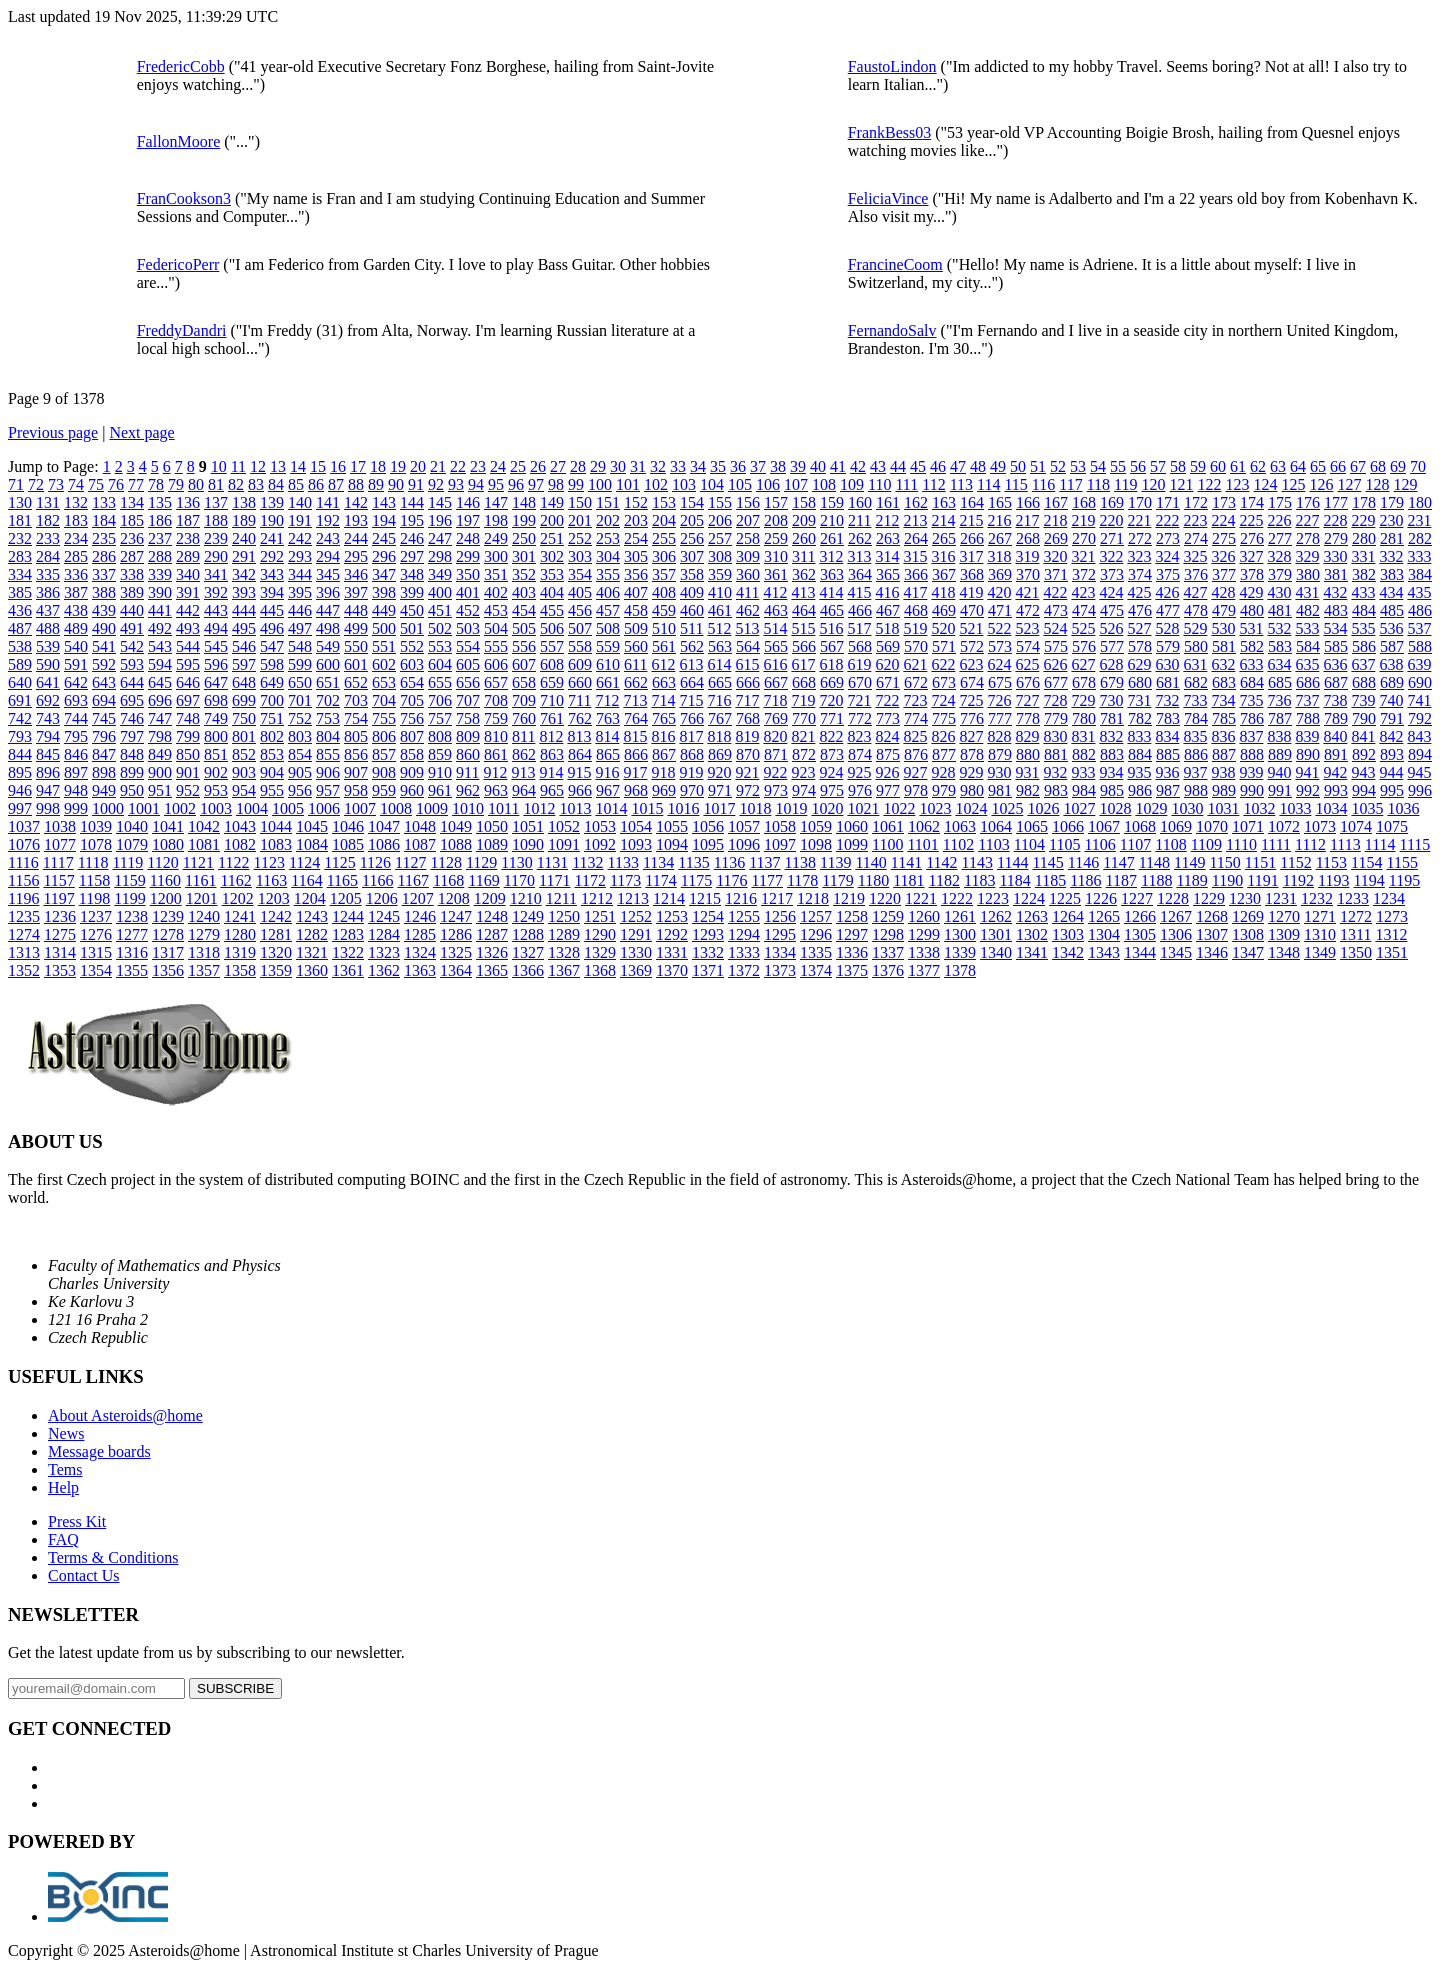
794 (48, 736)
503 (468, 628)
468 (916, 610)
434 (1391, 592)
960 (412, 790)
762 (580, 718)
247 (440, 538)
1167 (412, 880)
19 (398, 466)
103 (684, 484)
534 (1335, 628)
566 (804, 646)
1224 (1029, 898)
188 (216, 520)
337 (104, 574)
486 (1420, 610)
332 (1391, 556)
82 (236, 484)
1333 (744, 952)
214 (943, 520)
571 (944, 646)
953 (216, 790)
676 (1028, 682)
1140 (870, 862)
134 (132, 502)
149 (552, 502)
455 (552, 610)
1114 (1380, 844)
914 (551, 772)
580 (1196, 646)
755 (384, 718)
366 (916, 574)
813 (579, 736)
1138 (800, 862)
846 (76, 754)
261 (832, 538)
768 (748, 718)
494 (216, 628)
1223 (993, 898)
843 (1419, 736)
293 (300, 556)
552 (412, 646)
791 (1392, 718)
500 (384, 628)
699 (244, 700)
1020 (827, 808)
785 (1224, 718)
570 (916, 646)
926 (887, 772)
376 (1196, 574)
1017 (719, 808)
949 (104, 790)
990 (1252, 790)
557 (552, 646)
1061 (888, 826)
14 (298, 466)
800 (216, 736)
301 (524, 556)
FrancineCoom (895, 264)
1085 (348, 844)
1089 (492, 844)
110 (879, 484)
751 (272, 718)
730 (1111, 700)
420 (999, 592)
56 (1138, 466)
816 (663, 736)
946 (20, 790)
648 (244, 682)
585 (1336, 646)
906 (328, 772)
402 (496, 592)
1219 (849, 898)
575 (1056, 646)
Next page (141, 432)
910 (440, 772)
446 (300, 610)
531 (1251, 628)
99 (576, 484)
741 (1419, 700)
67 (1358, 466)
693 (76, 700)
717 (747, 700)
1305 (1140, 934)
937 (1195, 772)
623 (971, 664)
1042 (204, 826)
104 (712, 484)
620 (887, 664)
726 (999, 700)
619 (859, 664)
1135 (693, 862)
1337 (888, 952)
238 (188, 538)
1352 (24, 970)
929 (971, 772)
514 (775, 628)
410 (720, 592)
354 (580, 574)
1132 (587, 862)
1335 (816, 952)
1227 (1137, 898)
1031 (1223, 808)
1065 (1032, 826)
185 (132, 520)
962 (468, 790)
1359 (276, 970)
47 (958, 466)
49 (998, 466)
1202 (238, 898)
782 (1140, 718)
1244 (348, 916)
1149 (1189, 862)
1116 (23, 862)
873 (832, 754)
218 (1055, 520)
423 (1083, 592)
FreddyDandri (182, 330)
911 (467, 772)
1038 (60, 826)
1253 (672, 916)
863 (552, 754)
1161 (200, 880)
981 (1000, 790)
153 (664, 502)
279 (1336, 538)
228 (1335, 520)
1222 (957, 898)
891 (1336, 754)
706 (440, 700)
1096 (744, 844)
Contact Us (84, 1575)
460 (692, 610)
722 (887, 700)
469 (944, 610)
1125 (339, 862)
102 (656, 484)
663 (664, 682)
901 (188, 772)
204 (664, 520)
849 (160, 754)
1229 (1209, 898)
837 (1251, 736)
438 (76, 610)
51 (1038, 466)
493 (188, 628)
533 (1307, 628)
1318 (204, 952)
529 (1195, 628)
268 (1028, 538)
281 (1392, 538)
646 (188, 682)
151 (608, 502)
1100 (887, 844)
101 (628, 484)
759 (496, 718)
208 (776, 520)
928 (943, 772)
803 (300, 736)
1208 (454, 898)
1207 (418, 898)
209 (804, 520)
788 (1308, 718)
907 (356, 772)
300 (496, 556)
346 (356, 574)
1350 (1356, 952)
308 (720, 556)
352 (524, 574)
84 (276, 484)
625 (1027, 664)
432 (1335, 592)
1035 (1367, 808)
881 (1056, 754)
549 (328, 646)
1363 (420, 970)
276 (1252, 538)
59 (1198, 466)
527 (1139, 628)
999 (76, 808)
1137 (764, 862)
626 (1055, 664)
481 (1280, 610)
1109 (1206, 844)
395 (300, 592)
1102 (958, 844)
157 (776, 502)
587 (1392, 646)
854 (300, 754)
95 (496, 484)
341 (216, 574)
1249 (528, 916)
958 (356, 790)
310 (776, 556)
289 (188, 556)
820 (775, 736)
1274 (24, 934)
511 (691, 628)
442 (188, 610)
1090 (528, 844)
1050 (492, 826)
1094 (672, 844)
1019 (791, 808)
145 (440, 502)
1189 (1191, 880)
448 (356, 610)
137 (216, 502)
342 (244, 574)
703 (356, 700)
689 (1392, 682)
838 (1279, 736)
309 (748, 556)
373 (1112, 574)
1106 (1099, 844)
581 (1224, 646)
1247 (456, 916)
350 (468, 574)
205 (692, 520)
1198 (94, 898)
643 (104, 682)
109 (852, 484)
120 (1153, 484)
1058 (780, 826)
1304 (1104, 934)
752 (300, 718)
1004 (252, 808)
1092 (600, 844)
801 (244, 736)
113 (961, 484)
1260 (924, 916)
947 (48, 790)
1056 (708, 826)
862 (524, 754)
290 (216, 556)
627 (1083, 664)
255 (664, 538)
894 (1420, 754)
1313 (24, 952)
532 (1279, 628)
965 (552, 790)
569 (888, 646)
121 (1181, 484)
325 (1195, 556)
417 (915, 592)
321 (1083, 556)
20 (418, 466)
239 (216, 538)
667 (776, 682)
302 (552, 556)
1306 (1176, 934)
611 (635, 664)
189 (244, 520)
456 (580, 610)
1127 (410, 862)
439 (104, 610)
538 (20, 646)
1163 (271, 880)
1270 (1284, 916)
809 (468, 736)
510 (664, 628)
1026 (1043, 808)
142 (356, 502)
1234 (1389, 898)
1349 (1320, 952)
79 (176, 484)
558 (580, 646)
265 (944, 538)
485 (1392, 610)
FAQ (63, 1539)
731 (1139, 700)
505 (524, 628)
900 (160, 772)
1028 (1115, 808)
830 (1055, 736)
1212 (597, 898)
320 (1055, 556)
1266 (1140, 916)
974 (804, 790)
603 (412, 664)
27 (558, 466)
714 (663, 700)
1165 (342, 880)
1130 (516, 862)
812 (551, 736)
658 (524, 682)
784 (1196, 718)
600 (328, 664)
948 (76, 790)
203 (636, 520)
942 (1335, 772)
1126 (375, 862)
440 (132, 610)
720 (831, 700)
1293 (708, 934)
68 (1378, 466)
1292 (672, 934)
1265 (1104, 916)
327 (1251, 556)
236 (132, 538)
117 (1070, 484)
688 (1364, 682)
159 (832, 502)
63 (1278, 466)
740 (1391, 700)
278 (1308, 538)
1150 (1224, 862)
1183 (979, 880)
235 (104, 538)
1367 (564, 970)
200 (552, 520)
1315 (96, 952)
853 (272, 754)
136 (188, 502)
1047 (384, 826)
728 (1055, 700)
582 (1252, 646)
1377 (924, 970)
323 (1139, 556)
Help (63, 1487)
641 (48, 682)
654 (412, 682)
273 (1168, 538)
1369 (636, 970)
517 (859, 628)
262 (860, 538)
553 (440, 646)
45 (918, 466)
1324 (420, 952)
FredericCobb (181, 66)
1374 (816, 970)
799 (188, 736)
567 (832, 646)
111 (906, 484)
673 (944, 682)
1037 (24, 826)
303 (580, 556)
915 (579, 772)
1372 (744, 970)
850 (188, 754)
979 (944, 790)
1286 (456, 934)
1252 (636, 916)
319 (1027, 556)
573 (1000, 646)
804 (328, 736)
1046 (348, 826)
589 (20, 664)
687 (1336, 682)
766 (692, 718)
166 (1028, 502)
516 (831, 628)
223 (1195, 520)
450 (412, 610)
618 (831, 664)
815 (635, 736)
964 (524, 790)
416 (887, 592)
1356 (168, 970)
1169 (483, 880)
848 (132, 754)
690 (1420, 682)
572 (972, 646)
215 (971, 520)
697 (188, 700)
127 (1349, 484)
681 (1168, 682)
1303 (1068, 934)
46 (938, 466)
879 (1000, 754)
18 (378, 466)
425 (1139, 592)
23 (478, 466)
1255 (744, 916)
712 (607, 700)
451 (440, 610)
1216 (741, 898)
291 (244, 556)
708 (496, 700)
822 (831, 736)
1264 (1068, 916)
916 (607, 772)
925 (859, 772)
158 (804, 502)
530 (1223, 628)
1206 (382, 898)
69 (1398, 466)
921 (747, 772)
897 (76, 772)
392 (216, 592)
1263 (1032, 916)
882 (1084, 754)
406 (608, 592)
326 (1223, 556)
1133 (623, 862)
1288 (528, 934)
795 (76, 736)
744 (76, 718)
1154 (1366, 862)
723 (915, 700)
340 (188, 574)
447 (328, 610)
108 (824, 484)
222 (1167, 520)
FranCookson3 (184, 198)
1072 (1284, 826)
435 (1419, 592)
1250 (564, 916)
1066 (1068, 826)
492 (160, 628)
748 (188, 718)
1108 (1170, 844)
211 (859, 520)
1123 (268, 862)
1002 (180, 808)
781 (1112, 718)
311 (803, 556)
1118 (93, 862)
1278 (168, 934)
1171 (554, 880)
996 (1420, 790)
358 (692, 574)
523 (1027, 628)
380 (1308, 574)
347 (384, 574)
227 (1307, 520)
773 (888, 718)
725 (971, 700)
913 (523, 772)
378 (1252, 574)
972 (748, 790)
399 (412, 592)
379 (1280, 574)
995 (1392, 790)
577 (1112, 646)
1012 (539, 808)
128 (1377, 484)
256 (692, 538)
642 (76, 682)
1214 (669, 898)
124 (1265, 484)
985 (1112, 790)
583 (1280, 646)
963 (496, 790)
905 (300, 772)
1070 (1212, 826)
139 (272, 502)
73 (56, 484)
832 (1111, 736)
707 (468, 700)
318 (999, 556)
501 (412, 628)
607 (524, 664)
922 (775, 772)
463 (776, 610)
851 (216, 754)
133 (104, 502)
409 (692, 592)
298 (440, 556)
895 (20, 772)
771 (832, 718)
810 (496, 736)
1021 (863, 808)
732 (1167, 700)
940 (1279, 772)
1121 (198, 862)
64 (1298, 466)
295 (356, 556)
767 (720, 718)
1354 (96, 970)
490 (104, 628)
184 (104, 520)
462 (748, 610)
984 (1084, 790)
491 (132, 628)
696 (160, 700)
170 (1140, 502)
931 (1027, 772)
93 (456, 484)
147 (496, 502)
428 (1223, 592)
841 (1363, 736)
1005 (288, 808)
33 (678, 466)
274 (1196, 538)
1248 (492, 916)
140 (300, 502)
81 (216, 484)
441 (160, 610)
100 (600, 484)
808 (440, 736)
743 (48, 718)
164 (972, 502)
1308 (1248, 934)
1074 (1356, 826)
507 (580, 628)
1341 (1032, 952)
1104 (1029, 844)
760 (524, 718)
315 (915, 556)
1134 (658, 862)
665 (720, 682)
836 (1223, 736)
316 (943, 556)
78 (156, 484)
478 (1196, 610)
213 (915, 520)
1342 (1068, 952)
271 (1112, 538)
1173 (625, 880)
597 (244, 664)
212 (887, 520)
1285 (420, 934)
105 (740, 484)
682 (1196, 682)
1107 (1135, 844)
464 (804, 610)
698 (216, 700)
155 (720, 502)
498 (328, 628)
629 (1139, 664)
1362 (384, 970)
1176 (731, 880)
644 (132, 682)
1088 (456, 844)
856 (356, 754)
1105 (1064, 844)
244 (356, 538)
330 (1335, 556)
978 (916, 790)
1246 (420, 916)
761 (552, 718)
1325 (456, 952)
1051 (528, 826)
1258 (852, 916)
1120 (162, 862)
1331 (672, 952)
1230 (1245, 898)
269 (1056, 538)
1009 (432, 808)
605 (468, 664)
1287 (492, 934)
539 (48, 646)
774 (916, 718)
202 (608, 520)
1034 (1331, 808)
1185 (1050, 880)
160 (860, 502)
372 (1084, 574)
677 (1056, 682)
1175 (696, 880)
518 (887, 628)
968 (636, 790)
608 (552, 664)
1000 (108, 808)
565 (776, 646)
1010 (468, 808)
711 (579, 700)
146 (468, 502)
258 (748, 538)
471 (1000, 610)
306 (664, 556)
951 (160, 790)
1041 (168, 826)
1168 (448, 880)
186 (160, 520)
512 (719, 628)
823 (859, 736)
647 (216, 682)
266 (972, 538)
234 (76, 538)
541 (104, 646)
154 (692, 502)
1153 (1331, 862)
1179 (837, 880)
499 (356, 628)
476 (1140, 610)
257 (720, 538)
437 (48, 610)
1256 (780, 916)
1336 (852, 952)
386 (48, 592)
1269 (1248, 916)
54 (1098, 466)
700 (272, 700)
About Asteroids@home (125, 1415)
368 (972, 574)
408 (664, 592)
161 (888, 502)
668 (804, 682)
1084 (312, 844)
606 (496, 664)
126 (1321, 484)
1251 (600, 916)
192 (328, 520)
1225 (1065, 898)
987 (1168, 790)
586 (1364, 646)
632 (1223, 664)
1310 (1320, 934)
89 (376, 484)
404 (552, 592)
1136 (729, 862)
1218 (813, 898)
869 (720, 754)
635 (1307, 664)
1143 (977, 862)
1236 (60, 916)
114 (988, 484)
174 (1252, 502)
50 (1018, 466)
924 (831, 772)
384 (1420, 574)
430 (1279, 592)
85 (296, 484)
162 (916, 502)
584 (1308, 646)
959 (384, 790)
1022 (899, 808)
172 (1196, 502)
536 (1391, 628)
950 (132, 790)
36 (738, 466)
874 (860, 754)
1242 (276, 916)
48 (978, 466)
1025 (1007, 808)
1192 (1298, 880)
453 (496, 610)
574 (1028, 646)
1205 (346, 898)
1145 (1047, 862)
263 (888, 538)
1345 (1176, 952)
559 (608, 646)
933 (1083, 772)
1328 (564, 952)
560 (636, 646)
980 (972, 790)
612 (663, 664)
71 (16, 484)
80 (196, 484)
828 (999, 736)
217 (1027, 520)
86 (316, 484)
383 (1392, 574)
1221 (921, 898)
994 (1364, 790)
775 (944, 718)
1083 (276, 844)
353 (552, 574)
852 (244, 754)
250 (524, 538)
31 (638, 466)
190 (272, 520)
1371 (708, 970)
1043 (240, 826)
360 (748, 574)
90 (396, 484)
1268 (1212, 916)
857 (384, 754)
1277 (132, 934)
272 (1140, 538)
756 (412, 718)
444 (244, 610)
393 (244, 592)
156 (748, 502)
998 (48, 808)
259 (776, 538)
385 (20, 592)
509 (636, 628)
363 (832, 574)
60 (1218, 466)
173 (1224, 502)
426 (1167, 592)
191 (300, 520)
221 (1139, 520)
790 (1364, 718)
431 (1307, 592)
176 (1308, 502)
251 (552, 538)
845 (48, 754)
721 (859, 700)
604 (440, 664)
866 (636, 754)
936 (1167, 772)
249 (496, 538)
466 (860, 610)
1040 (132, 826)
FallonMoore (179, 141)
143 (384, 502)
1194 (1368, 880)
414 (831, 592)
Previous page (53, 432)
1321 (312, 952)
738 (1335, 700)
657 (496, 682)
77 (136, 484)
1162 (235, 880)
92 (436, 484)
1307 (1212, 934)
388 (104, 592)
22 (458, 466)
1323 (384, 952)
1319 (240, 952)
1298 (888, 934)
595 (188, 664)
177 (1336, 502)
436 (20, 610)
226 (1279, 520)
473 (1056, 610)
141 (328, 502)
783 (1168, 718)
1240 (204, 916)
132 (76, 502)
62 (1258, 466)
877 (944, 754)
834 (1167, 736)
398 (384, 592)
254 (636, 538)
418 (943, 592)
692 (48, 700)
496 (272, 628)
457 (608, 610)
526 (1111, 628)
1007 (360, 808)
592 (104, 664)
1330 (636, 952)
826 (943, 736)
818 (719, 736)
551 (384, 646)
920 (719, 772)
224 (1223, 520)
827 (971, 736)
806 (384, 736)
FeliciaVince (888, 198)
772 (860, 718)
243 (328, 538)
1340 (996, 952)
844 (20, 754)
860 (468, 754)
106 (768, 484)
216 (999, 520)
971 (720, 790)
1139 (835, 862)
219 (1083, 520)
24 (498, 466)
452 (468, 610)
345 (328, 574)
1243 (312, 916)
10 (219, 466)
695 (132, 700)
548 (300, 646)
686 (1308, 682)
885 (1168, 754)
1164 (306, 880)
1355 (132, 970)
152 (636, 502)
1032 (1259, 808)
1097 (780, 844)
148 (524, 502)
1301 (996, 934)
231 (1419, 520)
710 (552, 700)
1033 (1295, 808)
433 (1363, 592)
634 (1279, 664)
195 (412, 520)
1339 (960, 952)
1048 (420, 826)
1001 (144, 808)
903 (244, 772)
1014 (611, 808)
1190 (1227, 880)
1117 (58, 862)
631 (1195, 664)
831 (1083, 736)
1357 (204, 970)
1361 (348, 970)
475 (1112, 610)
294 (328, 556)
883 (1112, 754)
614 (719, 664)
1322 (348, 952)
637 (1363, 664)
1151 (1260, 862)
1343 (1104, 952)
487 (20, 628)
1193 (1333, 880)
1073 (1320, 826)
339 (160, 574)
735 (1251, 700)
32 (658, 466)
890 (1308, 754)
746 (132, 718)
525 (1083, 628)
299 (468, 556)
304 (608, 556)
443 (216, 610)
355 (608, 574)
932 (1055, 772)
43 (878, 466)
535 (1363, 628)
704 (384, 700)
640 (20, 682)
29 (598, 466)
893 (1392, 754)
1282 (312, 934)
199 (524, 520)
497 (300, 628)
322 (1111, 556)
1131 (552, 862)
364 (860, 574)
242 (300, 538)
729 (1083, 700)
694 (104, 700)
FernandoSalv (892, 330)
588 (1420, 646)
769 (776, 718)
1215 (705, 898)
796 (104, 736)
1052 (564, 826)
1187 (1121, 880)
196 (440, 520)
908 (384, 772)
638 (1391, 664)
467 (888, 610)
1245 (384, 916)
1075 (1392, 826)
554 (468, 646)
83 (256, 484)
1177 (767, 880)
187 (188, 520)
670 (860, 682)
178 (1364, 502)
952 (188, 790)
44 (898, 466)
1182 (944, 880)
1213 (633, 898)
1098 (816, 844)
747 (160, 718)
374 (1140, 574)
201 (580, 520)
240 (244, 538)
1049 (456, 826)
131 (48, 502)
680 (1140, 682)
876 (916, 754)
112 (933, 484)
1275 (60, 934)
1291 (636, 934)
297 (412, 556)
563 (720, 646)
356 (636, 574)
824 (887, 736)
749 (216, 718)
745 (104, 718)
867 (664, 754)
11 (238, 466)
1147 (1118, 862)
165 (1000, 502)
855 (328, 754)
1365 (492, 970)
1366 (528, 970)
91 (416, 484)
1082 (240, 844)
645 (160, 682)
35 (718, 466)
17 (358, 466)
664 (692, 682)
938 (1223, 772)
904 (272, 772)
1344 (1140, 952)
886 (1196, 754)
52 (1058, 466)
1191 (1262, 880)
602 (384, 664)
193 (356, 520)
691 (20, 700)
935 (1139, 772)
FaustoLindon (892, 66)
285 (76, 556)
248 (468, 538)
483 (1336, 610)
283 (20, 556)
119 (1125, 484)
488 (48, 628)
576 (1084, 646)
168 (1084, 502)
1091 (564, 844)
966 (580, 790)
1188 (1156, 880)
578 (1140, 646)
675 (1000, 682)
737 (1307, 700)
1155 (1401, 862)
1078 (96, 844)
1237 (96, 916)
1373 (780, 970)
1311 (1355, 934)
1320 (276, 952)
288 (160, 556)
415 (859, 592)
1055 (672, 826)
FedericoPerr (178, 264)
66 (1338, 466)
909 (412, 772)
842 (1391, 736)
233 (48, 538)
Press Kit (77, 1521)
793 (20, 736)
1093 (636, 844)
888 (1252, 754)
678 (1084, 682)
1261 (960, 916)
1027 (1079, 808)
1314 (60, 952)
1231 (1281, 898)
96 (516, 484)
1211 (561, 898)
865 (608, 754)
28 (578, 466)
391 (188, 592)
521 (971, 628)
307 (692, 556)
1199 (129, 898)
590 (48, 664)
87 (336, 484)
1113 (1345, 844)
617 (803, 664)
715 (691, 700)
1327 (528, 952)
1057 (744, 826)
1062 (924, 826)
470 (972, 610)
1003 (216, 808)
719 (803, 700)
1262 (996, 916)
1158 (94, 880)
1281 (276, 934)
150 (580, 502)
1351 (1392, 952)
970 (692, 790)
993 (1336, 790)
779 (1056, 718)
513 (747, 628)
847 (104, 754)
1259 (888, 916)
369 (1000, 574)
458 (636, 610)
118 (1098, 484)
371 (1056, 574)
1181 (908, 880)
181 (20, 520)
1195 (1404, 880)
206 (720, 520)
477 (1168, 610)
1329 (600, 952)
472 (1028, 610)
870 (748, 754)
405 (580, 592)
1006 (324, 808)
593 (132, 664)
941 (1307, 772)
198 (496, 520)
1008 (396, 808)
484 (1364, 610)
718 (775, 700)
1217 (777, 898)
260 (804, 538)
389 (132, 592)
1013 (575, 808)
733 (1195, 700)
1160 (165, 880)
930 (999, 772)
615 (747, 664)
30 (618, 466)
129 (1405, 484)
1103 (993, 844)
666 (748, 682)
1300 (960, 934)
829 (1027, 736)
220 (1111, 520)
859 (440, 754)
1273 (1392, 916)
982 (1028, 790)
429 (1251, 592)
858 (412, 754)
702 (328, 700)
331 (1363, 556)
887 (1224, 754)
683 (1224, 682)
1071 (1248, 826)
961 (440, 790)
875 (888, 754)
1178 (802, 880)
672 (916, 682)
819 (747, 736)
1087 (420, 844)
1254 (708, 916)
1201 (202, 898)
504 (496, 628)
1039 (96, 826)
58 (1178, 466)
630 (1167, 664)
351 (496, 574)
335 (48, 574)
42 (858, 466)
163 (944, 502)
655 (440, 682)
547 (272, 646)
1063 (960, 826)
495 (244, 628)
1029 (1151, 808)
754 (356, 718)
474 (1084, 610)
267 (1000, 538)
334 (20, 574)
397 (356, 592)
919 (691, 772)
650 (300, 682)
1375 (852, 970)
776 (972, 718)
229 (1363, 520)
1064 (996, 826)
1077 (60, 844)
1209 (490, 898)
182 (48, 520)
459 (664, 610)
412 (775, 592)
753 (328, 718)
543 (160, 646)
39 (798, 466)
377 (1224, 574)
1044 (276, 826)
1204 (310, 898)
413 (803, 592)
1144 (1012, 862)
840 (1335, 736)
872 (804, 754)
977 (888, 790)
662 (636, 682)
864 (580, 754)
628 (1111, 664)
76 (116, 484)
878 (972, 754)
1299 (924, 934)
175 (1280, 502)
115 (1015, 484)
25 (518, 466)
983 (1056, 790)
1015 (647, 808)
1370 (672, 970)
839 (1307, 736)
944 (1391, 772)
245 (384, 538)
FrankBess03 (890, 132)
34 (698, 466)
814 (607, 736)
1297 (852, 934)
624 (999, 664)
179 (1392, 502)
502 (440, 628)
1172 (590, 880)
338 (132, 574)
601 (356, 664)
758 (468, 718)
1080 (168, 844)
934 (1111, 772)
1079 (132, 844)
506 (552, 628)
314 (887, 556)
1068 (1140, 826)
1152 (1295, 862)
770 (804, 718)
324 (1167, 556)
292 (272, 556)
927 (915, 772)
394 (272, 592)
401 (468, 592)
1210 (526, 898)
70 (1418, 466)
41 (838, 466)
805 (356, 736)
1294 (744, 934)
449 (384, 610)
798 (160, 736)
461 (720, 610)
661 (608, 682)
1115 (1415, 844)
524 (1055, 628)
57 (1158, 466)
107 (796, 484)
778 (1028, 718)
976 (860, 790)
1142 (941, 862)
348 (412, 574)
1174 (660, 880)
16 (338, 466)
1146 (1083, 862)
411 (747, 592)
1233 (1353, 898)
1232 (1317, 898)
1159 (129, 880)
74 (76, 484)
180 (1420, 502)
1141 (906, 862)
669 (832, 682)
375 (1168, 574)
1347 (1248, 952)
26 (538, 466)
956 (300, 790)
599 (300, 664)
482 (1308, 610)
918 (663, 772)
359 (720, 574)
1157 (58, 880)
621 (915, 664)
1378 (960, 970)
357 (664, 574)
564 (748, 646)
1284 (384, 934)
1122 (233, 862)
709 (524, 700)
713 (635, 700)
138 (244, 502)
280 (1364, 538)
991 (1280, 790)
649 (272, 682)
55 (1118, 466)
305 (636, 556)
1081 (204, 844)
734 (1223, 700)
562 (692, 646)
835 (1195, 736)
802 (272, 736)
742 (20, 718)
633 (1251, 664)
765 (664, 718)
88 (356, 484)
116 (1043, 484)
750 (244, 718)
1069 (1176, 826)
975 (832, 790)
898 (104, 772)
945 (1419, 772)
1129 (481, 862)
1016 (683, 808)
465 (832, 610)
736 (1279, 700)
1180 (873, 880)
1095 (708, 844)
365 (888, 574)
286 (104, 556)
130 (20, 502)
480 (1252, 610)
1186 (1085, 880)
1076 (24, 844)
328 (1279, 556)
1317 (168, 952)
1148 (1154, 862)
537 (1419, 628)
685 (1280, 682)
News (66, 1433)
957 (328, 790)
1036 (1403, 808)
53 (1078, 466)
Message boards (99, 1451)
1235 (24, 916)
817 (691, 736)
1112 (1310, 844)
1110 (1241, 844)
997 (20, 808)
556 (524, 646)
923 (803, 772)
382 (1364, 574)
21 (438, 466)
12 (258, 466)
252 (580, 538)
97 (536, 484)
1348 (1284, 952)
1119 (127, 862)
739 (1363, 700)
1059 (816, 826)
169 (1112, 502)
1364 (456, 970)
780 (1084, 718)
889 (1280, 754)
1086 (384, 844)
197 (468, 520)
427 (1195, 592)
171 (1168, 502)
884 (1140, 754)
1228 (1173, 898)
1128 (446, 862)
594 (160, 664)
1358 (240, 970)
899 (132, 772)
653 (384, 682)
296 (384, 556)
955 (272, 790)
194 (384, 520)
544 (188, 646)
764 (636, 718)
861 (496, 754)
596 (216, 664)
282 (1420, 538)
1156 (23, 880)
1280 (240, 934)
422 (1055, 592)
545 (216, 646)
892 (1364, 754)
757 (440, 718)
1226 (1101, 898)
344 (300, 574)
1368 (600, 970)
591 (76, 664)
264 (916, 538)
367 (944, 574)
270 (1084, 538)
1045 (312, 826)
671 (888, 682)
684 (1252, 682)
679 (1112, 682)
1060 (852, 826)
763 (608, 718)
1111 (1276, 844)
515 (803, 628)
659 (552, 682)
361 (776, 574)
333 (1419, 556)
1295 (780, 934)
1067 (1104, 826)
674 (972, 682)
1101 (922, 844)
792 (1420, 718)
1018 (755, 808)
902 (216, 772)
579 (1168, 646)
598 (272, 664)
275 (1224, 538)
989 (1224, 790)
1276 (96, 934)
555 (496, 646)
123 (1237, 484)
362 (804, 574)
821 (803, 736)
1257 (816, 916)
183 (76, 520)
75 (96, 484)
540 (76, 646)
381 (1336, 574)
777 (1000, 718)
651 (328, 682)
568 (860, 646)
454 (524, 610)
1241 (240, 916)
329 (1307, 556)
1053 (600, 826)
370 (1028, 574)
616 (775, 664)
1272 (1356, 916)
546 (244, 646)
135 (160, 502)
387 (76, 592)
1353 (60, 970)
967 (608, 790)
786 (1252, 718)
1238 (132, 916)
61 (1238, 466)
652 (356, 682)
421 (1027, 592)
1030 (1187, 808)
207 (748, 520)
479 (1224, 610)
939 (1251, 772)
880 (1028, 754)
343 (272, 574)
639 (1419, 664)
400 (440, 592)
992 (1308, 790)
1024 (971, 808)
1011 (503, 808)
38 (778, 466)
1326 (492, 952)
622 (943, 664)
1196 (23, 898)
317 (971, 556)
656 (468, 682)
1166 (377, 880)
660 (580, 682)
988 (1196, 790)
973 (776, 790)
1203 (274, 898)
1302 (1032, 934)
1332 (708, 952)
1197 (58, 898)
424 (1111, 592)
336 (76, 574)
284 (48, 556)
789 (1336, 718)
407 (636, 592)
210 (832, 520)
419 (971, 592)
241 (272, 538)
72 (36, 484)
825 (915, 736)
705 (412, 700)
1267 (1176, 916)
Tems (65, 1469)
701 (300, 700)
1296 (816, 934)
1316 (132, 952)
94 (476, 484)
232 (20, 538)
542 (132, 646)
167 (1056, 502)
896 (48, 772)
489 (76, 628)
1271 (1320, 916)
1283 (348, 934)
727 (1027, 700)
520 (943, 628)
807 (412, 736)
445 (272, 610)
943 (1363, 772)
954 (244, 790)
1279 (204, 934)
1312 (1391, 934)
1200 (166, 898)
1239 (168, 916)
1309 (1284, 934)
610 (608, 664)
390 (160, 592)
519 (915, 628)
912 (495, 772)
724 (943, 700)
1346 (1212, 952)
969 (664, 790)
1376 (888, 970)
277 (1280, 538)
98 (556, 484)
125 (1293, 484)
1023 (935, 808)
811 (523, 736)
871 (776, 754)
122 (1209, 484)
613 (691, 664)
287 (132, 556)
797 (132, 736)
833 (1139, 736)
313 (859, 556)
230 (1391, 520)
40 (818, 466)
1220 (885, 898)
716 (719, 700)
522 (999, 628)
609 (580, 664)
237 (160, 538)
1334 (780, 952)
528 (1167, 628)
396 (328, 592)
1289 (564, 934)
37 (758, 466)
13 (278, 466)
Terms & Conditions (113, 1557)
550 (356, 646)
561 (664, 646)
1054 (636, 826)
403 (524, 592)
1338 (924, 952)
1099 (852, 844)
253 (608, 538)
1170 (519, 880)
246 (412, 538)
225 (1251, 520)
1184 (1014, 880)
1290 (600, 934)
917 (635, 772)
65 (1318, 466)
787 (1280, 718)
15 (318, 466)
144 (412, 502)
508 (608, 628)
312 (831, 556)
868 (692, 754)
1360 (312, 970)
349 (440, 574)
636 (1335, 664)
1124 (304, 862)
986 (1140, 790)
